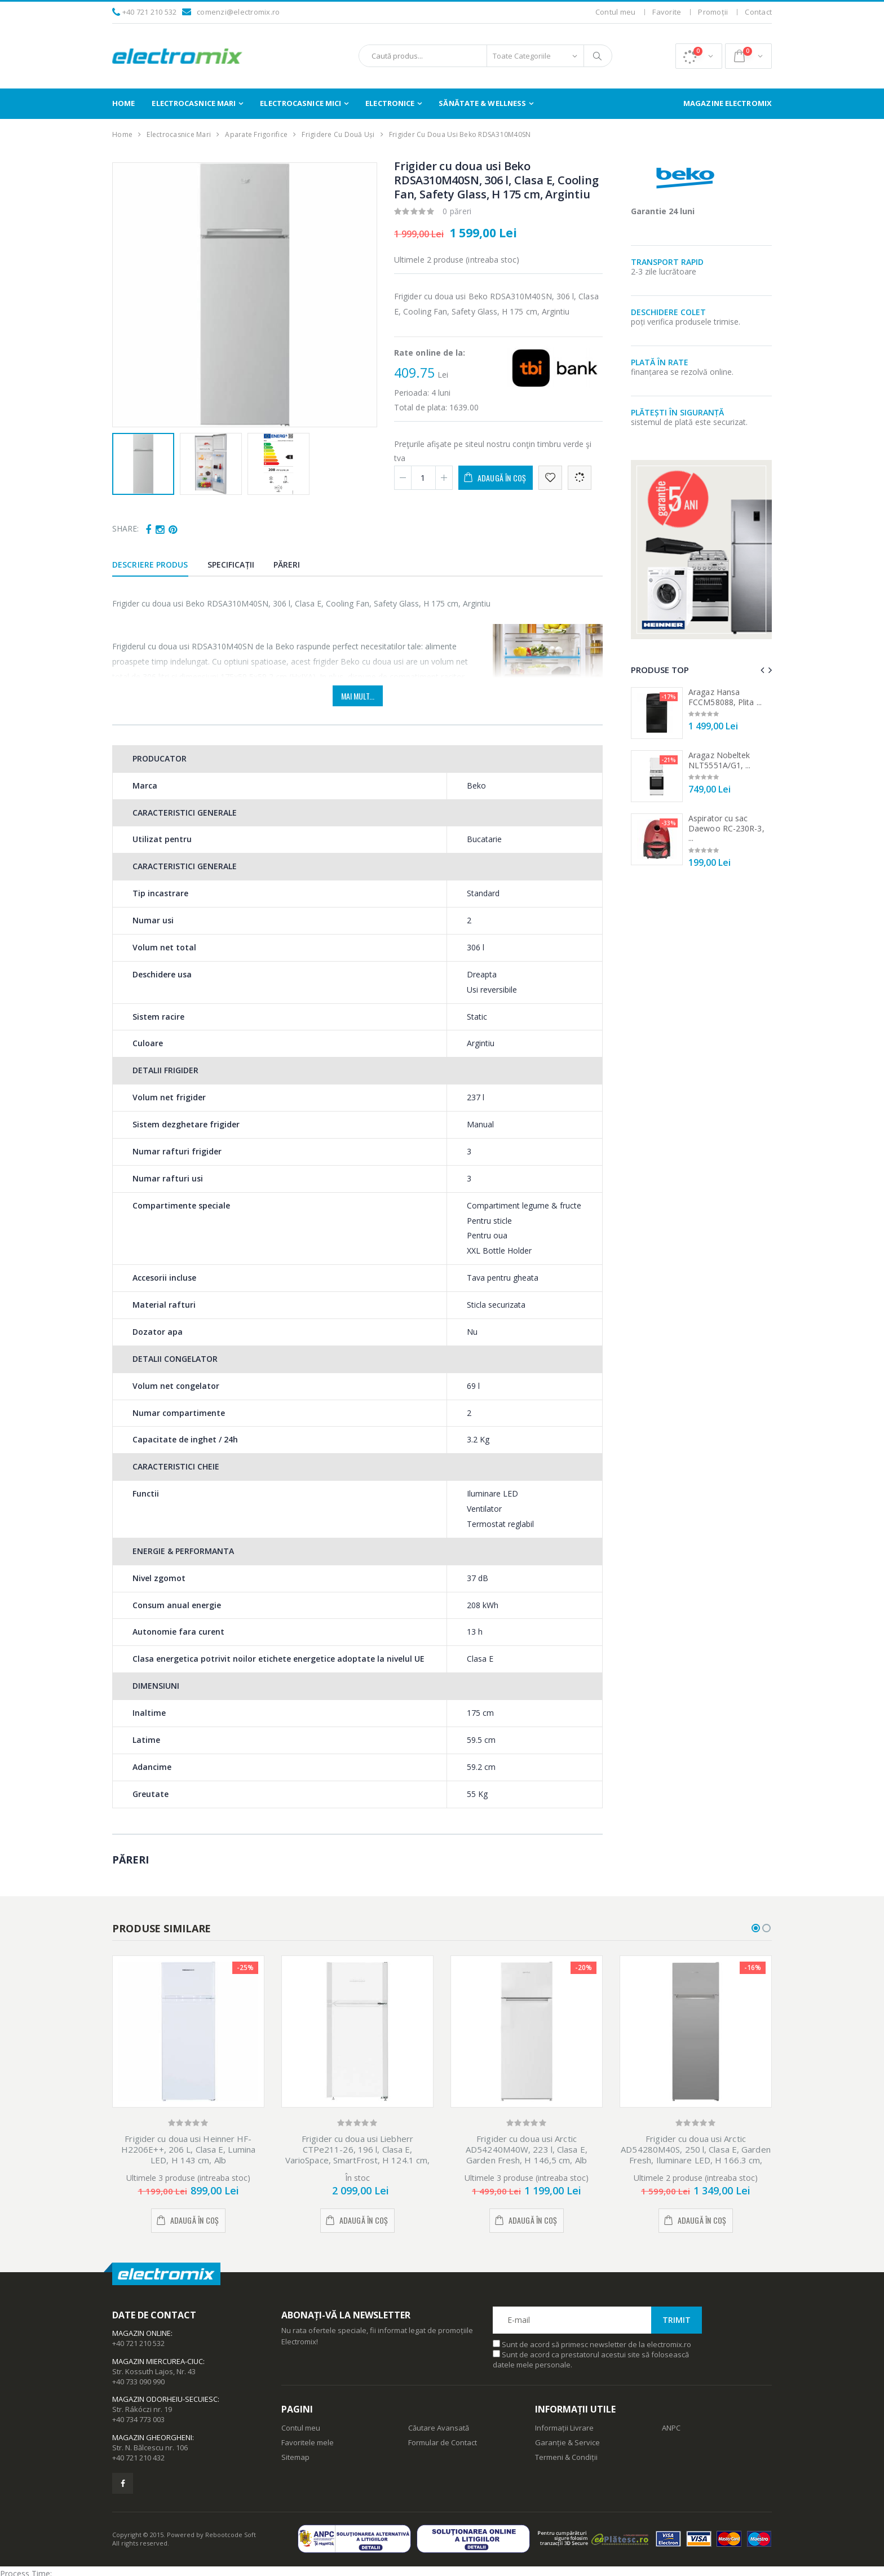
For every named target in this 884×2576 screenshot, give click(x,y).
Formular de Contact (442, 2442)
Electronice (389, 103)
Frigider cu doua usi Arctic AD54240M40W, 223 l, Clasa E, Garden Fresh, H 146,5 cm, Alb (526, 2149)
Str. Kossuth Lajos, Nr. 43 (154, 2371)
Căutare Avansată (438, 2428)
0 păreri (457, 211)
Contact (758, 12)
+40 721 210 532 (149, 12)
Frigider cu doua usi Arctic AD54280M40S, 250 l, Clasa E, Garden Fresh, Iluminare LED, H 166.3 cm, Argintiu (696, 2154)
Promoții (713, 12)
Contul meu (615, 12)
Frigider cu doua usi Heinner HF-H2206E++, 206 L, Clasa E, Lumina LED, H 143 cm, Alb (188, 2149)
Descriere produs (150, 564)
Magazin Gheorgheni (152, 2437)
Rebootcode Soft (230, 2534)
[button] (698, 56)
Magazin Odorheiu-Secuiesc (165, 2399)
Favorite (666, 12)
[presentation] (762, 670)
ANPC (671, 2428)
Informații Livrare (564, 2428)
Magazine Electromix (727, 103)
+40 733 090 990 (138, 2381)
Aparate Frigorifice (256, 134)
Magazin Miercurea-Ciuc (157, 2361)
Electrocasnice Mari (194, 103)
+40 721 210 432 (138, 2458)
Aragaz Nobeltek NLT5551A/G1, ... (719, 760)
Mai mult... (357, 696)
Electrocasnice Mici (300, 103)
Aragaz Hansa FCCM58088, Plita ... (725, 697)
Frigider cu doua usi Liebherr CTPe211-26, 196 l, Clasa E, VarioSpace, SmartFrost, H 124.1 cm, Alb (357, 2154)
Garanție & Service (567, 2442)
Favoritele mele (307, 2442)
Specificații (230, 564)
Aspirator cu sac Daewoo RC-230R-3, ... (726, 828)
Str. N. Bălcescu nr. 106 (150, 2447)
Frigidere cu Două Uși (338, 134)
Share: (125, 528)
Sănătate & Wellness (482, 103)
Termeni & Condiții (566, 2457)
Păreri (286, 564)
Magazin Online (141, 2333)
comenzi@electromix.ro (238, 12)
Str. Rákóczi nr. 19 (142, 2409)
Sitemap (295, 2457)
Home (123, 103)
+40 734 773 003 (138, 2419)
